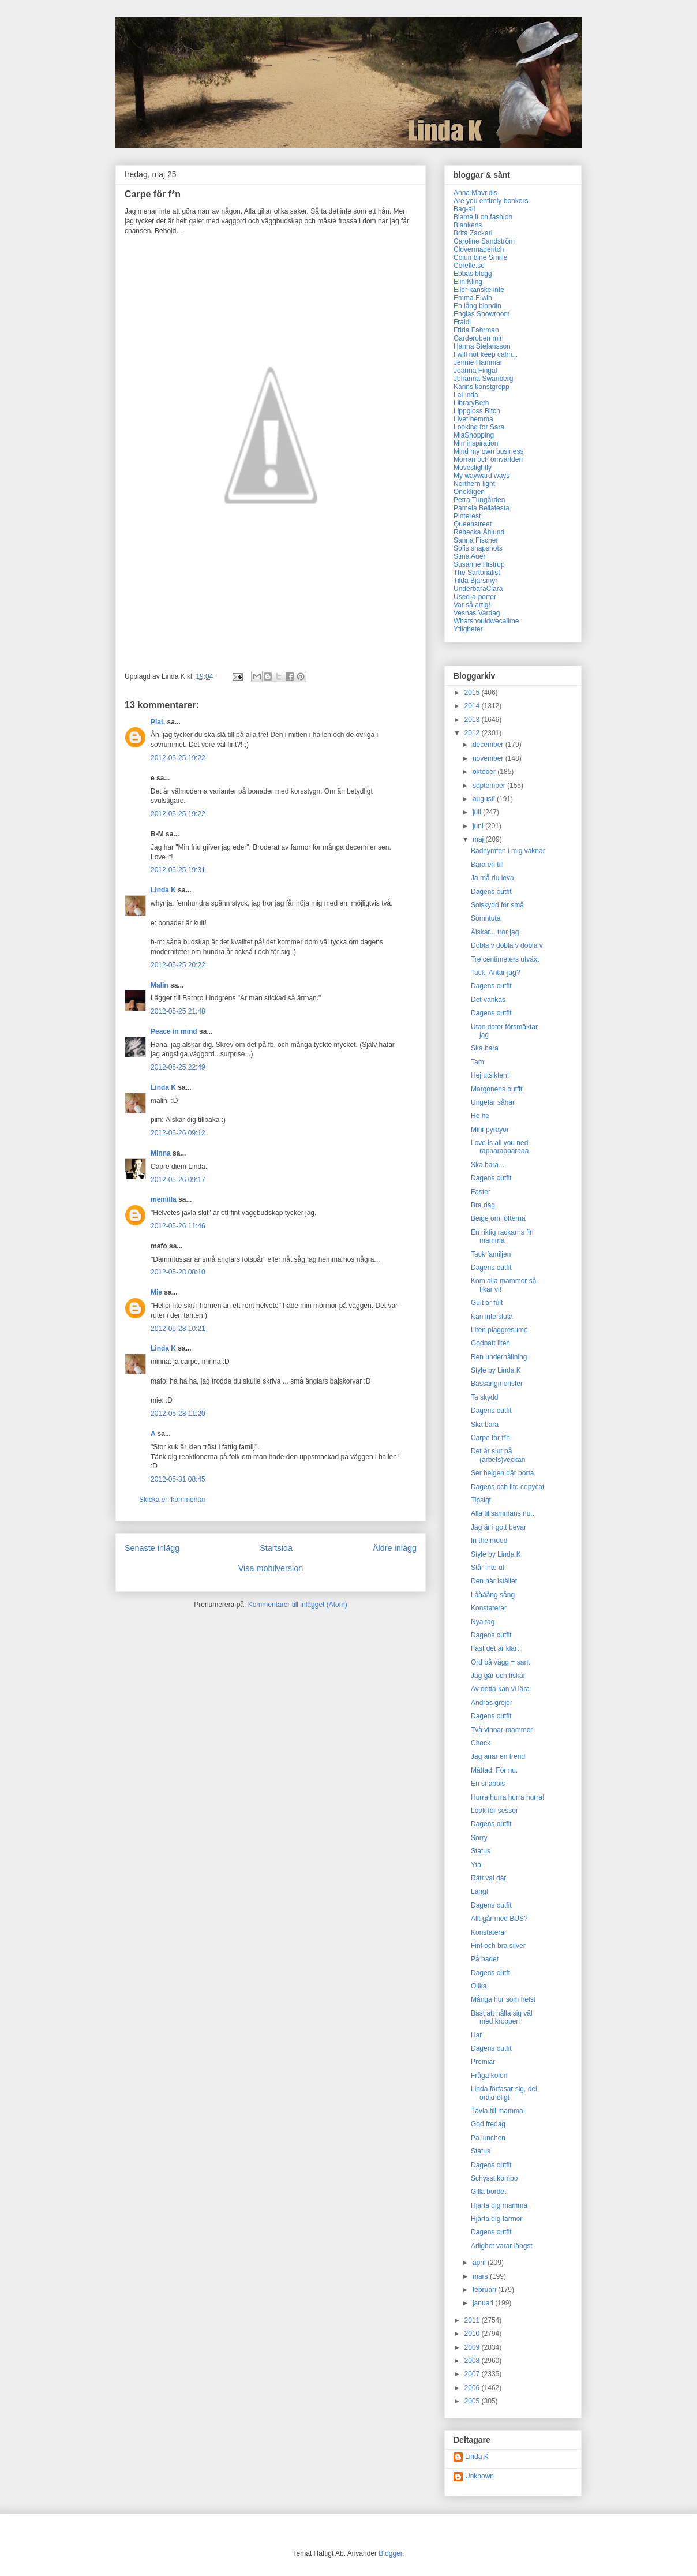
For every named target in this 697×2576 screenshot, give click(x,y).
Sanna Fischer (476, 540)
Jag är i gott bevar (498, 1527)
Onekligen (469, 492)
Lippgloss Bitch (477, 411)
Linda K (163, 890)
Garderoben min (479, 338)
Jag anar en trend (498, 1756)
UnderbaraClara (478, 589)
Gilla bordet (488, 2192)
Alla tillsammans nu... (503, 1513)
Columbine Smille (480, 257)
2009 (473, 2347)
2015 (473, 693)
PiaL (158, 722)
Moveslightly (473, 467)
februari (485, 2290)
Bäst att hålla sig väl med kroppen (502, 2017)
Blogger (390, 2553)
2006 (473, 2388)
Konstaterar (489, 1608)
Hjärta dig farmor (496, 2219)
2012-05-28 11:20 (178, 1413)
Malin (159, 985)
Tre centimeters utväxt (505, 959)
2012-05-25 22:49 (178, 1067)
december (489, 745)
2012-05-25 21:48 (178, 1011)
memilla (164, 1199)
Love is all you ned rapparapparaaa (500, 1147)
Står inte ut (487, 1568)
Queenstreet (473, 524)
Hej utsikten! (490, 1075)
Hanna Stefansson (482, 346)
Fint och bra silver (498, 1946)
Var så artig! (472, 605)
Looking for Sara (479, 427)
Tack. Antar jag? (495, 973)
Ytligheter (468, 629)
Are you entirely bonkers (491, 201)
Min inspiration (476, 443)
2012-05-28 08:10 (178, 1272)
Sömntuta (485, 918)
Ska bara (485, 1048)
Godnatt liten (490, 1343)
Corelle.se (469, 265)
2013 (473, 720)
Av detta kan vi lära (500, 1689)
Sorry (479, 1838)
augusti (485, 799)
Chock (480, 1743)
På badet (485, 1959)
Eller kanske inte (479, 290)
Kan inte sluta (492, 1317)
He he (480, 1116)
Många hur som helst (503, 1999)
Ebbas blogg (473, 274)
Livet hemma (473, 419)
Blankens (468, 225)
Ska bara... (487, 1165)
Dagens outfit (491, 892)
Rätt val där (488, 1878)
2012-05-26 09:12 (178, 1133)
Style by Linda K (496, 1370)
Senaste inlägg (152, 1548)
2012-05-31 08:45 (178, 1479)
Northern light (474, 484)
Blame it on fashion (483, 217)
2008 (473, 2361)
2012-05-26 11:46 (178, 1226)
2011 (473, 2320)
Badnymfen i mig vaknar (508, 851)
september (490, 786)
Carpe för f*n (490, 1438)
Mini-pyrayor (490, 1130)
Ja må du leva (492, 878)
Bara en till (487, 865)
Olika (478, 1986)
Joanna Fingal (475, 371)
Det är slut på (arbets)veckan (498, 1455)
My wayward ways (481, 476)
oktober (485, 772)
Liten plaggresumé (499, 1330)
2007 (473, 2374)
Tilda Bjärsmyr (475, 581)
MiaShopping (474, 435)
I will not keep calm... (486, 354)
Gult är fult (487, 1303)
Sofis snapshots (478, 548)
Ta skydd (484, 1397)
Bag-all (464, 209)
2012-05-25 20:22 (178, 965)
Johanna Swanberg (483, 379)
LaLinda (466, 395)
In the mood (489, 1540)
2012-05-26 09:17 (178, 1180)
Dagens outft (490, 1973)
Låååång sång (493, 1595)
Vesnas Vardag (477, 613)
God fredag (488, 2124)
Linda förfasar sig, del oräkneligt (504, 2093)
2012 (473, 733)
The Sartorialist (477, 573)
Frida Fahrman (476, 330)
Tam (477, 1062)
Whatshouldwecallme (486, 621)
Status (480, 1851)
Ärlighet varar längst (502, 2246)
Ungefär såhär (493, 1102)
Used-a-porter (475, 597)
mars (481, 2276)
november (489, 758)
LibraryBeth (471, 403)
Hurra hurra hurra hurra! (507, 1797)
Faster (480, 1192)
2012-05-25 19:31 (178, 870)
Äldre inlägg (395, 1548)
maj (479, 839)
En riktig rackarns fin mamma (502, 1236)
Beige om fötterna (498, 1218)
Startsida (276, 1548)
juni (479, 826)
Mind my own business (488, 451)
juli (478, 812)
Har (476, 2035)
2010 (473, 2334)
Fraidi (462, 322)
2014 (473, 706)
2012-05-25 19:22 (178, 758)
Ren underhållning (499, 1357)
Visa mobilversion (270, 1568)
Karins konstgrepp (481, 387)
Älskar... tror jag (495, 932)
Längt (479, 1891)
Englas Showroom (481, 314)
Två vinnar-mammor (502, 1730)
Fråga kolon (489, 2076)
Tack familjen (491, 1254)
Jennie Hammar (478, 362)
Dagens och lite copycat (507, 1487)
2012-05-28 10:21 (178, 1329)
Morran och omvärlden (488, 459)
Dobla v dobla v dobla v (507, 945)
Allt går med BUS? (499, 1919)
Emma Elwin (473, 298)
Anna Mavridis (475, 193)
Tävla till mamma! (498, 2111)
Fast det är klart (495, 1648)
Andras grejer (491, 1703)
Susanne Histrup (479, 564)
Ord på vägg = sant (500, 1662)
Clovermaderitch (479, 249)
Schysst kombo (494, 2178)
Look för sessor (494, 1811)
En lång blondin (477, 306)
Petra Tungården (479, 500)
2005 (473, 2401)
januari (484, 2303)
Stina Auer (469, 556)
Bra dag (483, 1205)
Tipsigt (481, 1500)
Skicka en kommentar (172, 1499)
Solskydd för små (497, 905)
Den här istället (494, 1581)
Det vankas (488, 1000)
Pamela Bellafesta (481, 508)
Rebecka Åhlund (479, 532)
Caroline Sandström (484, 241)
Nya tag (482, 1622)
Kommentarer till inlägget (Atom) (297, 1605)
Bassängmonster (497, 1383)
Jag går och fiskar (498, 1676)
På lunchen (488, 2138)
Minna (161, 1153)
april (480, 2263)
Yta (476, 1865)
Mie (156, 1292)
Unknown (479, 2476)
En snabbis (488, 1783)
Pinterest (467, 516)
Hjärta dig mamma (499, 2205)
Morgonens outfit (496, 1089)
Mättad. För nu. (494, 1770)
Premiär (483, 2062)
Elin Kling (468, 282)
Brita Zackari (473, 233)
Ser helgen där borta (502, 1473)
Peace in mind (174, 1031)
